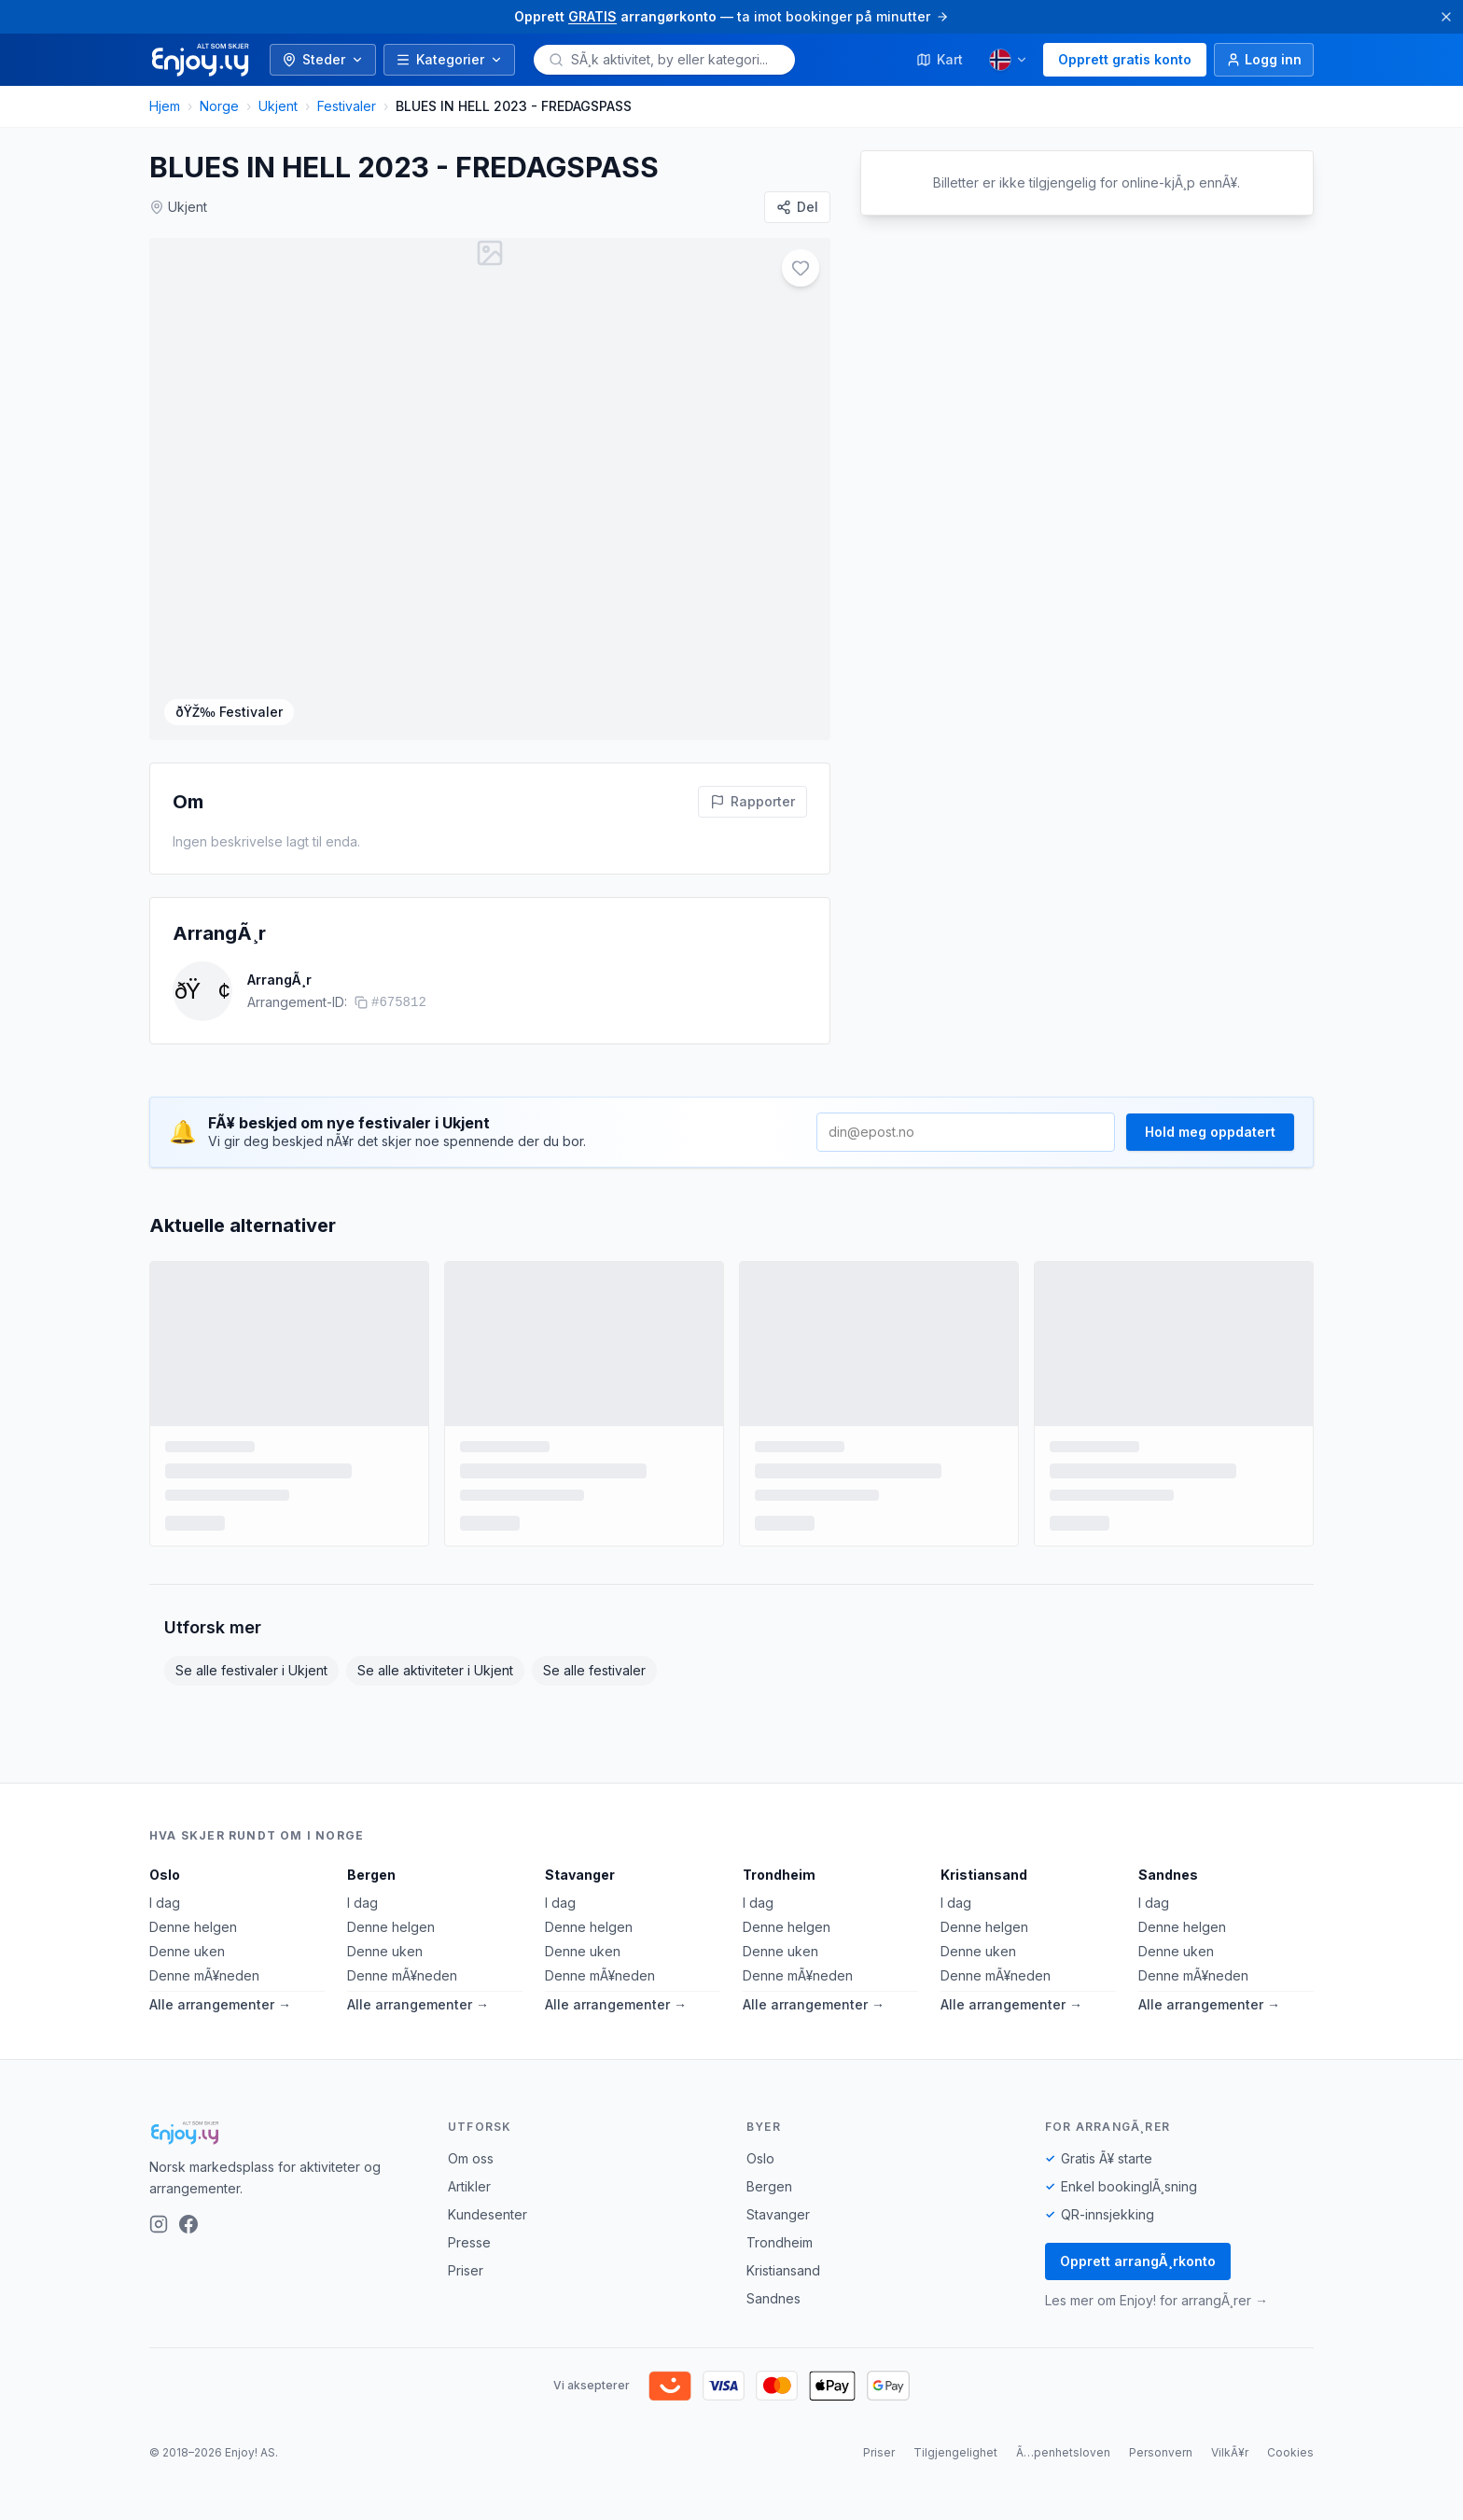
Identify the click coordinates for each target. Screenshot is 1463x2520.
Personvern (1160, 2452)
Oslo (164, 1875)
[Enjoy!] (283, 2133)
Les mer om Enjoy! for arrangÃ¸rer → (1156, 2300)
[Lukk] (1446, 17)
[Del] (797, 207)
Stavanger (580, 1875)
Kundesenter (487, 2214)
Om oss (471, 2158)
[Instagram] (158, 2224)
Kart (939, 59)
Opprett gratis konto (1124, 59)
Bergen (371, 1875)
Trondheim (779, 1875)
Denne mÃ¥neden (204, 1975)
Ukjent (278, 106)
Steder (323, 59)
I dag (164, 1903)
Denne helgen (193, 1927)
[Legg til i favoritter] (800, 268)
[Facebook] (188, 2224)
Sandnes (1168, 1875)
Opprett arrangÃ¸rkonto (1138, 2261)
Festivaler (346, 106)
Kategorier (449, 59)
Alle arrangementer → (220, 2004)
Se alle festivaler (594, 1670)
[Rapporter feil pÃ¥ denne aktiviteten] (752, 802)
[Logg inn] (1264, 60)
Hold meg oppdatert (1210, 1132)
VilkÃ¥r (1229, 2452)
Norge (219, 106)
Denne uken (187, 1951)
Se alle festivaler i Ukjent (251, 1670)
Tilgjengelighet (955, 2452)
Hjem (164, 106)
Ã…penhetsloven (1063, 2452)
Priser (465, 2270)
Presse (469, 2242)
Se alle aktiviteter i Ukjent (435, 1670)
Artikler (469, 2186)
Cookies (1290, 2452)
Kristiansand (983, 1875)
